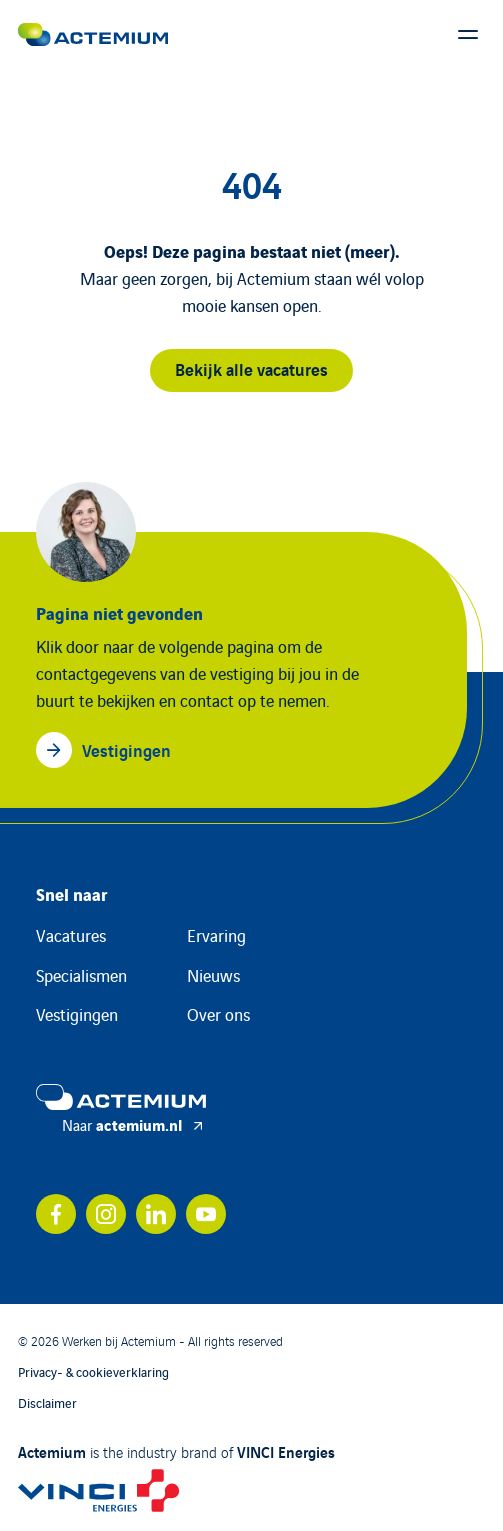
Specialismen (81, 975)
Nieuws (213, 975)
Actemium (52, 1451)
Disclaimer (47, 1402)
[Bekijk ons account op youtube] (206, 1214)
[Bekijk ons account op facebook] (56, 1214)
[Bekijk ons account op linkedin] (156, 1214)
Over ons (218, 1014)
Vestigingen (77, 1014)
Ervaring (216, 935)
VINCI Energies (286, 1451)
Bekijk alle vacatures (251, 368)
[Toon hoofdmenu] (468, 35)
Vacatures (71, 935)
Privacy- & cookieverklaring (93, 1371)
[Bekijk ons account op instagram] (106, 1214)
